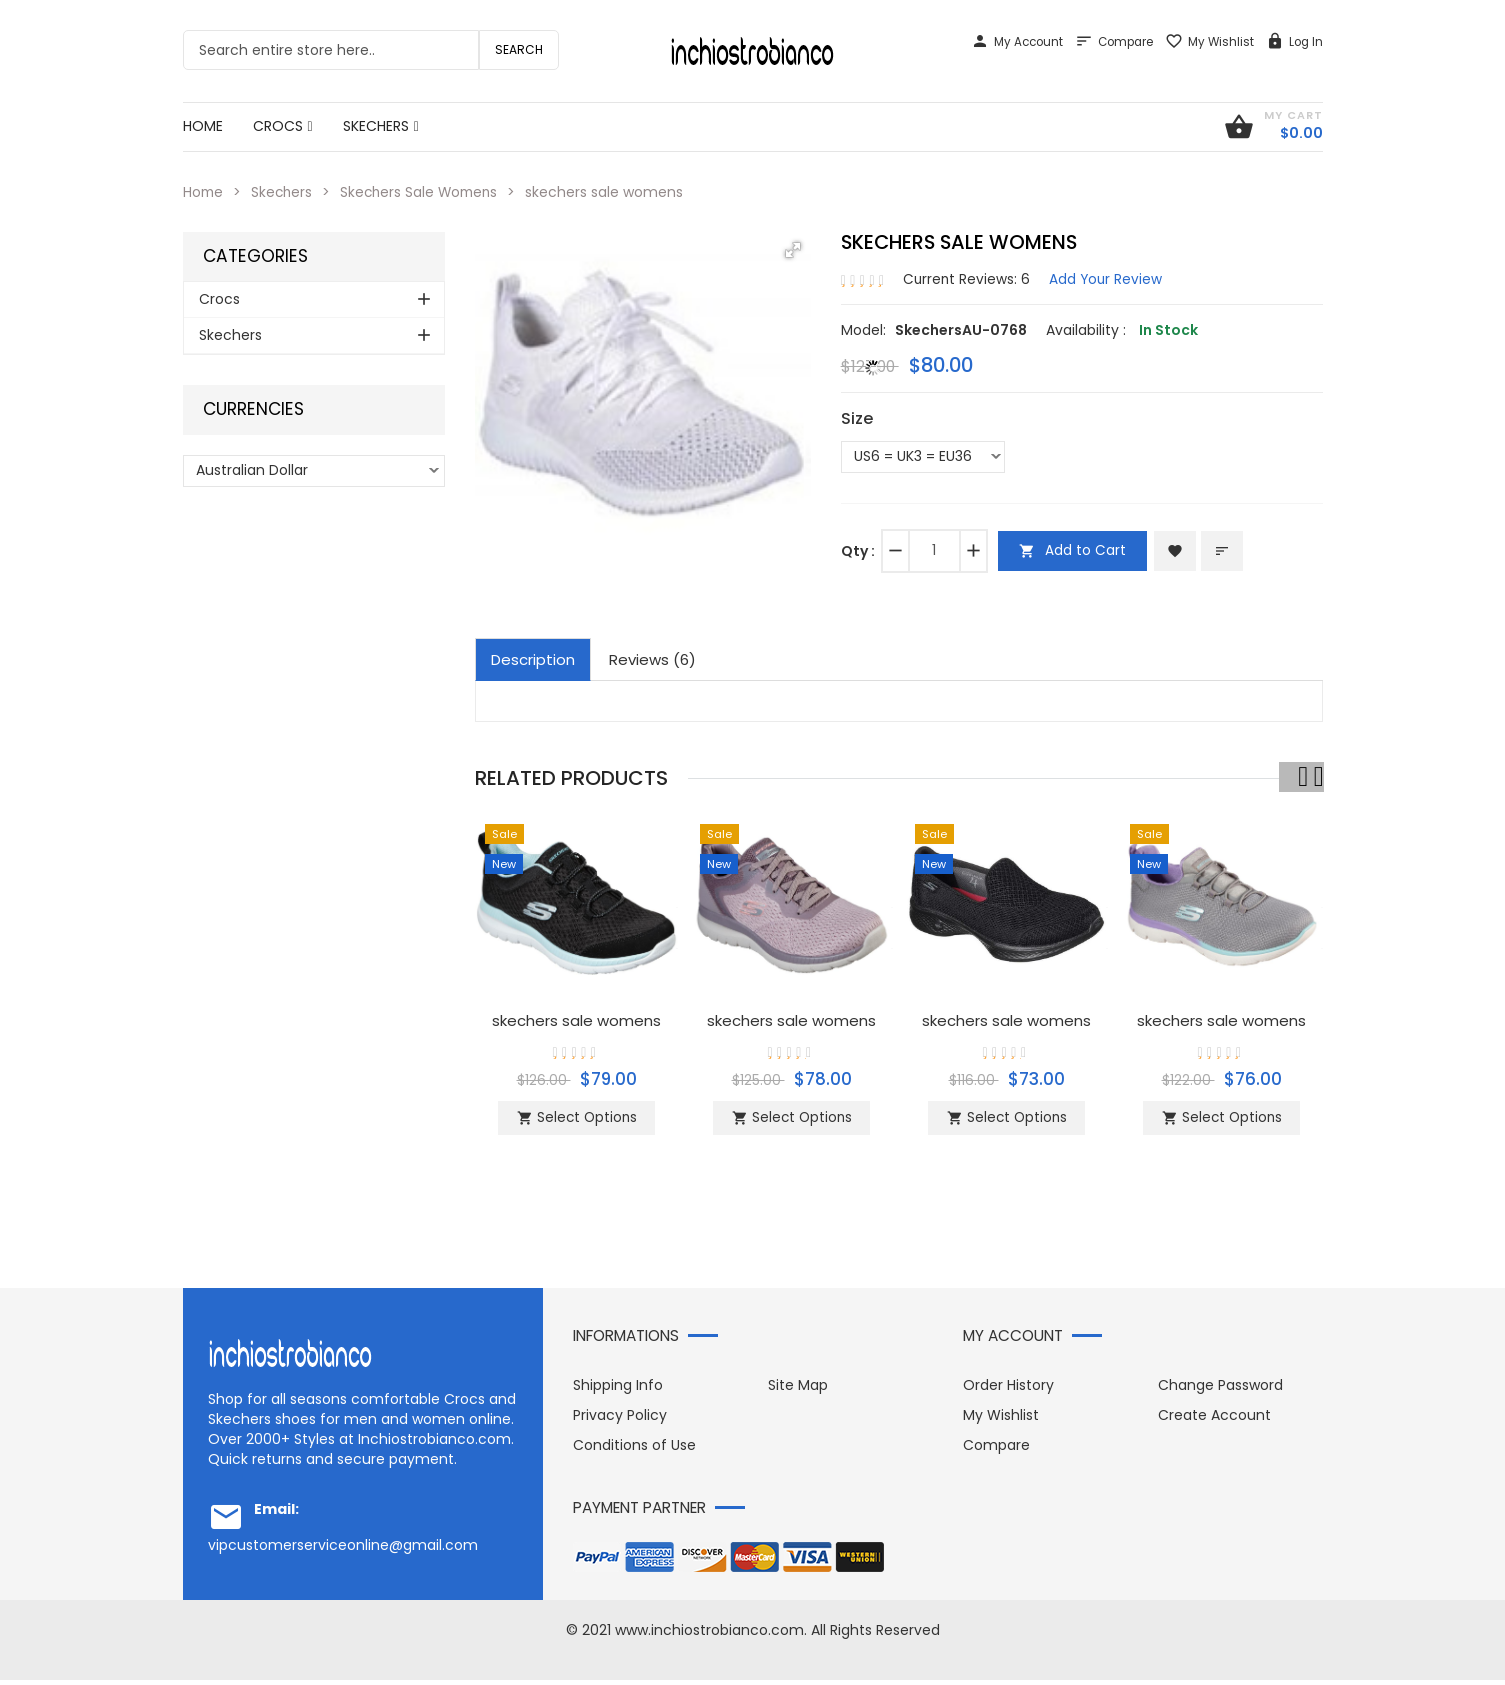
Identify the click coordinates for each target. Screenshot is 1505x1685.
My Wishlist (1209, 42)
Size (857, 418)
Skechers (284, 192)
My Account (1017, 42)
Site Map (798, 1390)
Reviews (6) (652, 658)
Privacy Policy (620, 1420)
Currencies (253, 409)
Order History (1008, 1390)
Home (204, 192)
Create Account (1214, 1420)
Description (533, 658)
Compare (1114, 42)
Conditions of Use (634, 1450)
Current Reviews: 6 (967, 278)
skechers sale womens (577, 1019)
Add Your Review (1108, 278)
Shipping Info (618, 1390)
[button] (793, 250)
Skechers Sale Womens (425, 192)
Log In (1294, 42)
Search (519, 49)
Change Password (1220, 1390)
